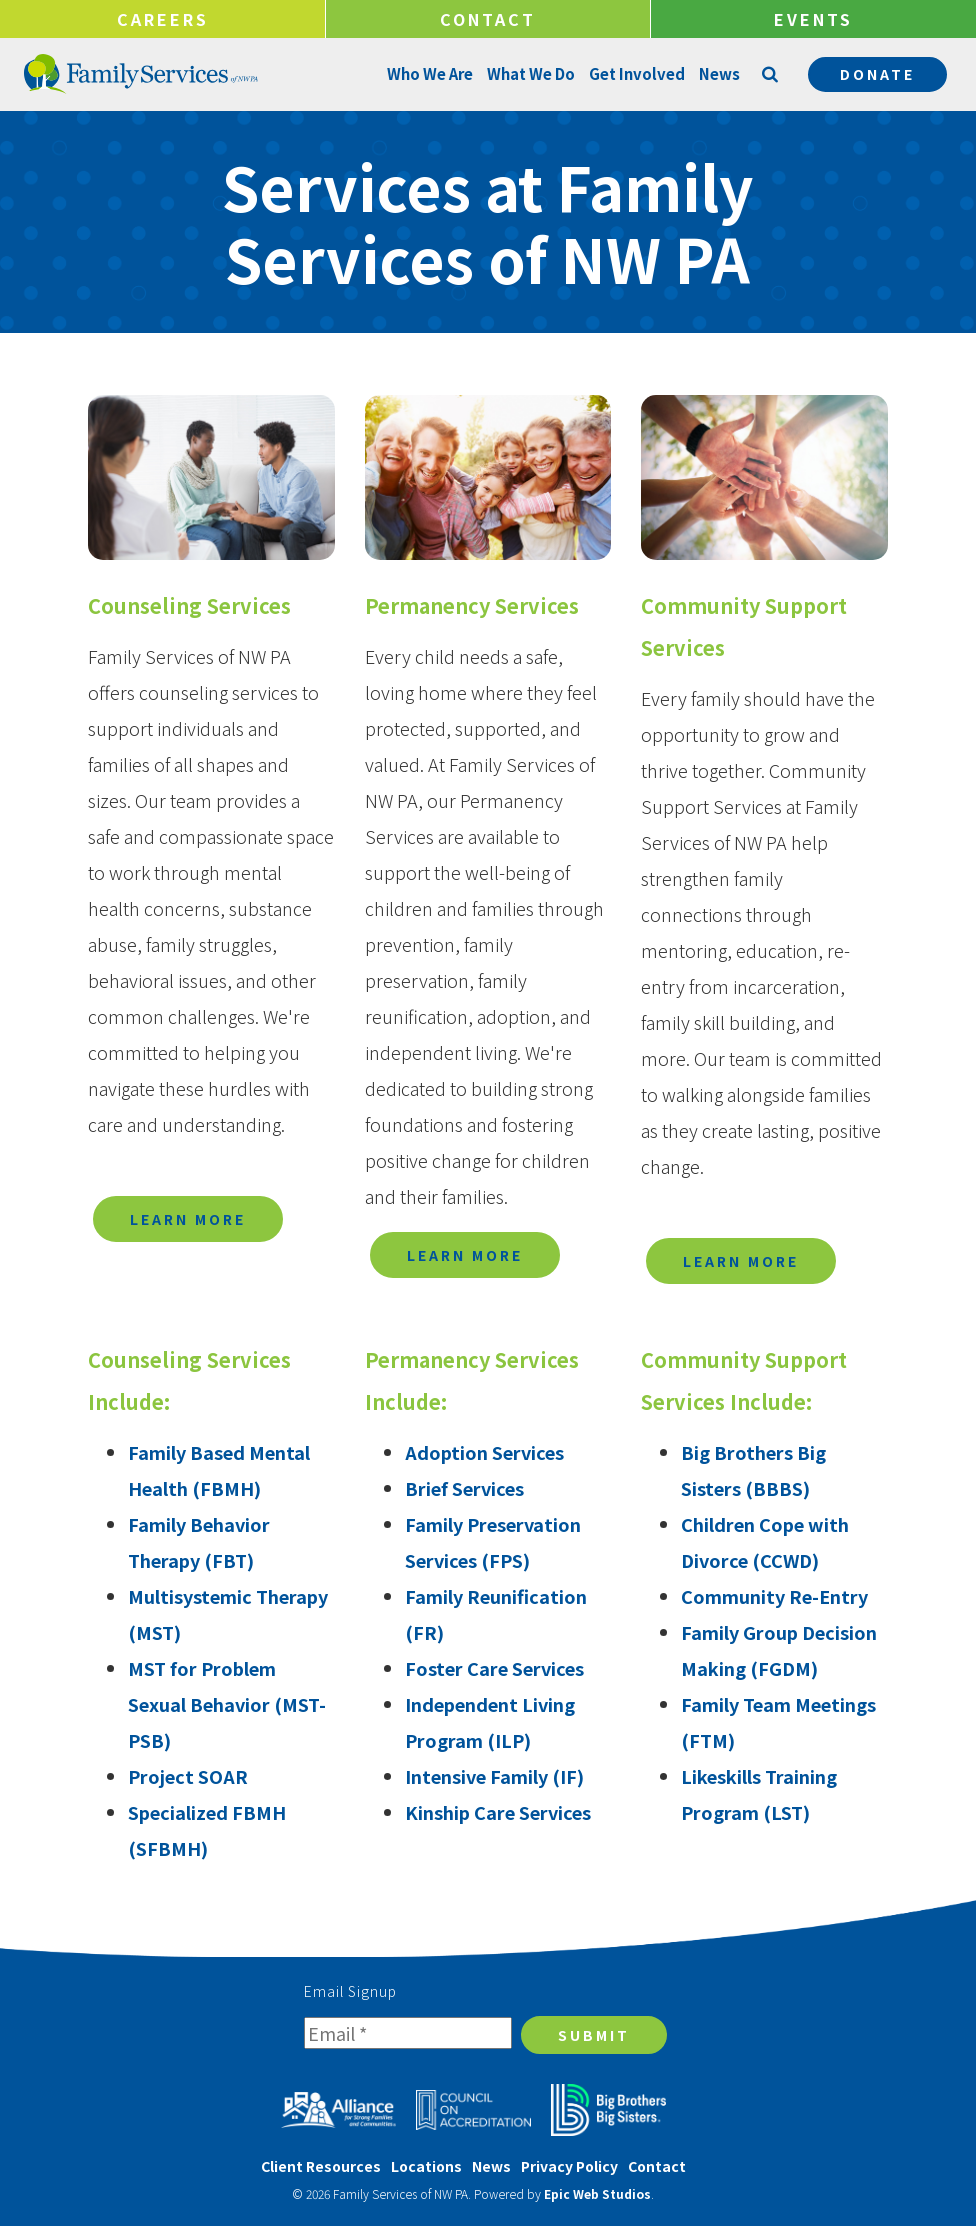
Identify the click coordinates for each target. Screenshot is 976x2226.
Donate (877, 74)
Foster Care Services (494, 1668)
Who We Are (429, 73)
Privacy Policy (569, 2166)
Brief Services (464, 1488)
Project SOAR (188, 1776)
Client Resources (321, 2166)
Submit (594, 2035)
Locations (426, 2166)
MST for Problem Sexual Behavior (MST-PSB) (227, 1704)
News (718, 73)
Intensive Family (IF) (494, 1776)
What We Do (530, 73)
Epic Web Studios (597, 2193)
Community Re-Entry (774, 1596)
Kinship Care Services (498, 1812)
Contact (488, 19)
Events (813, 19)
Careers (163, 19)
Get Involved (636, 73)
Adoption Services (484, 1452)
